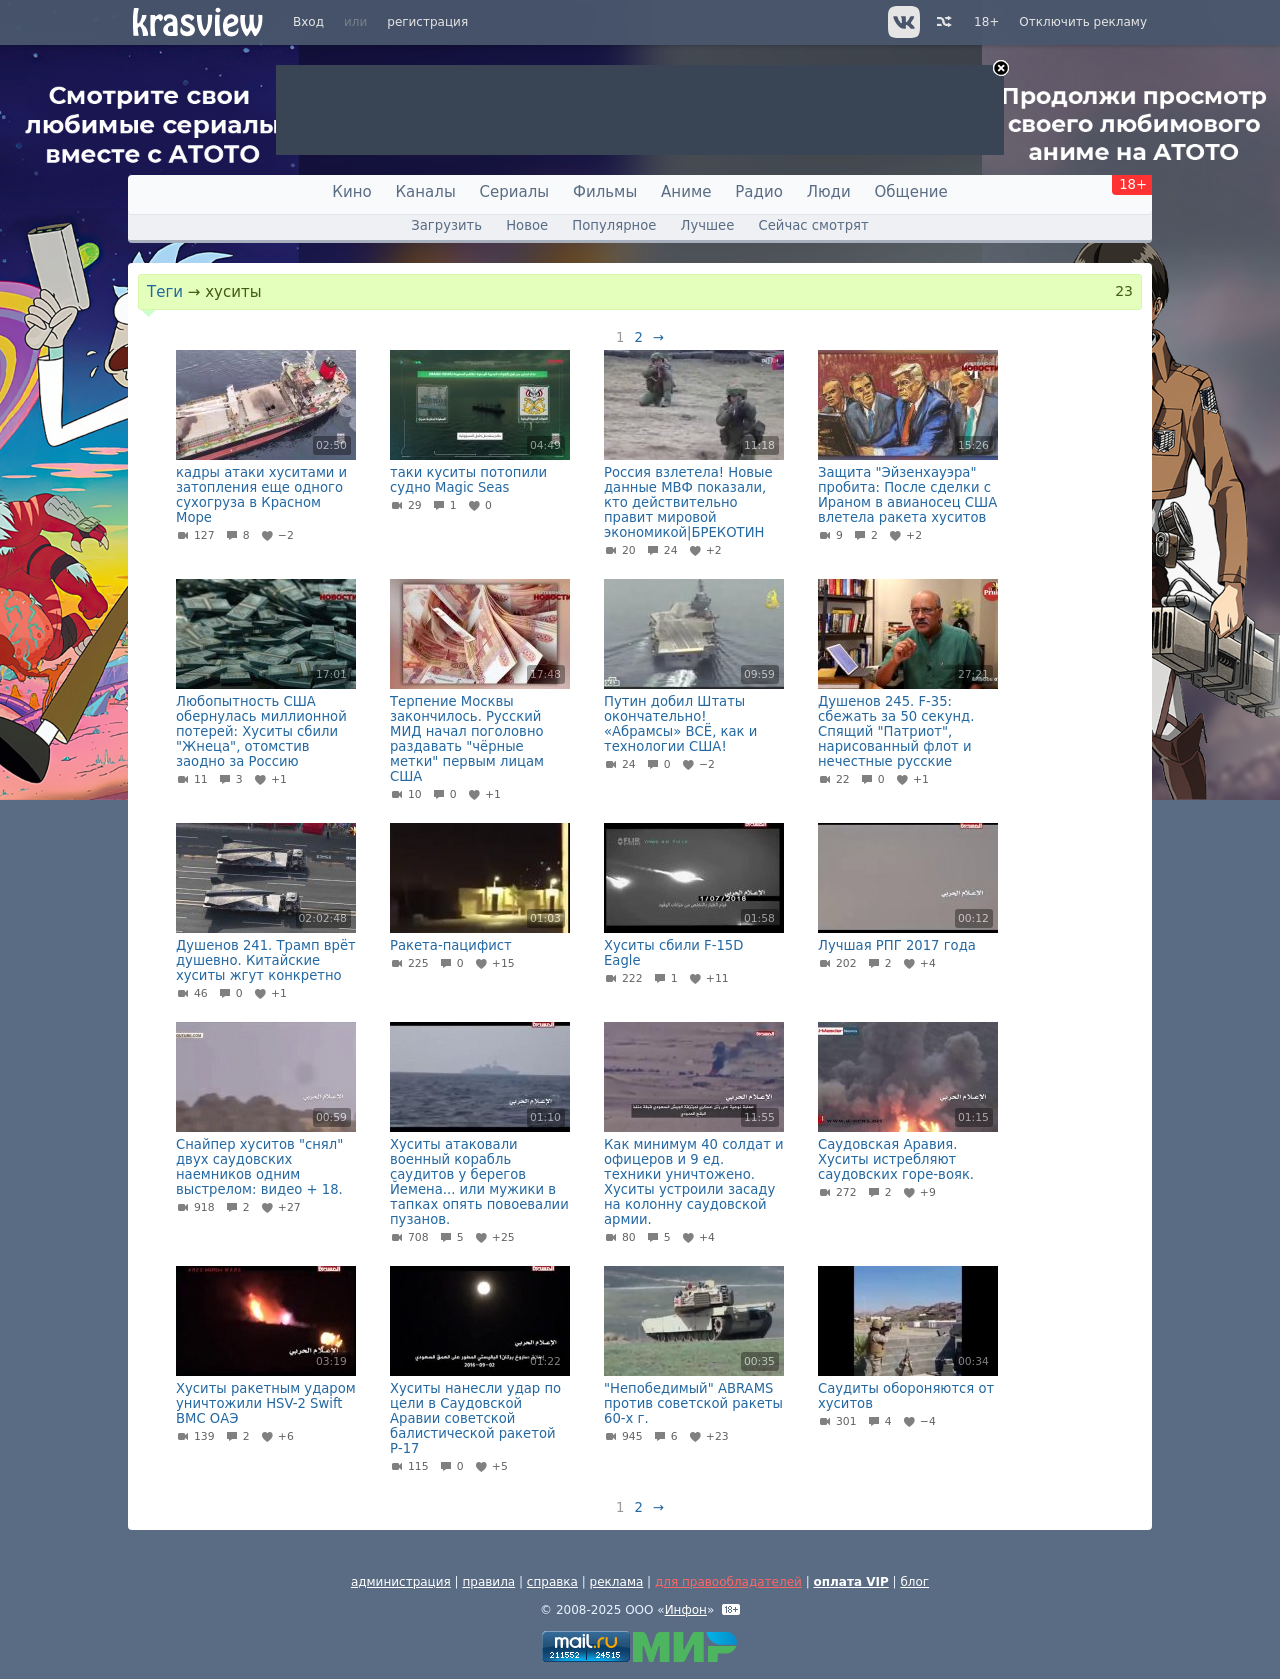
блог (914, 1582)
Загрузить (446, 225)
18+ (986, 22)
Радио (759, 192)
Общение (911, 192)
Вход (308, 22)
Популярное (614, 225)
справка (552, 1582)
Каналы (425, 192)
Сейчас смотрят (814, 225)
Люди (829, 192)
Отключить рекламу (1083, 22)
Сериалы (515, 192)
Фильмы (605, 192)
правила (488, 1582)
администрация (401, 1582)
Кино (351, 192)
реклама (617, 1582)
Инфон (686, 1610)
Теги (165, 292)
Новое (527, 225)
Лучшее (708, 225)
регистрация (427, 22)
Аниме (686, 192)
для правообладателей (728, 1582)
